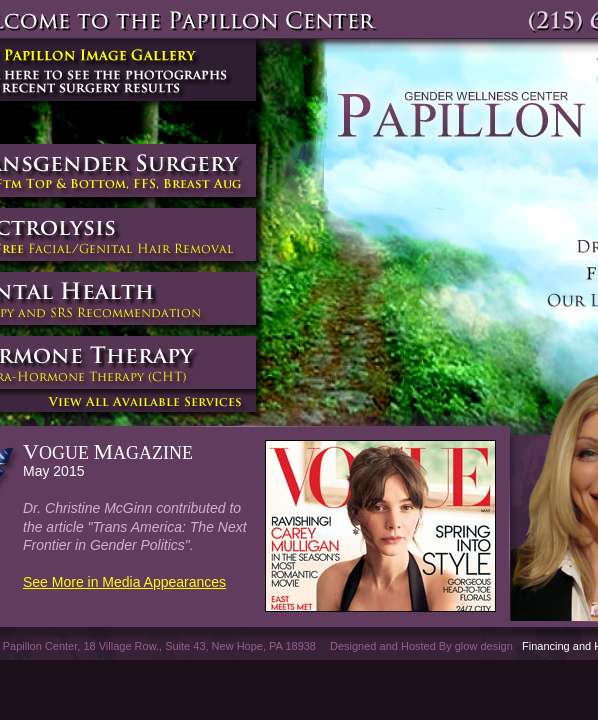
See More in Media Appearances (124, 582)
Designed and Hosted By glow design (421, 646)
